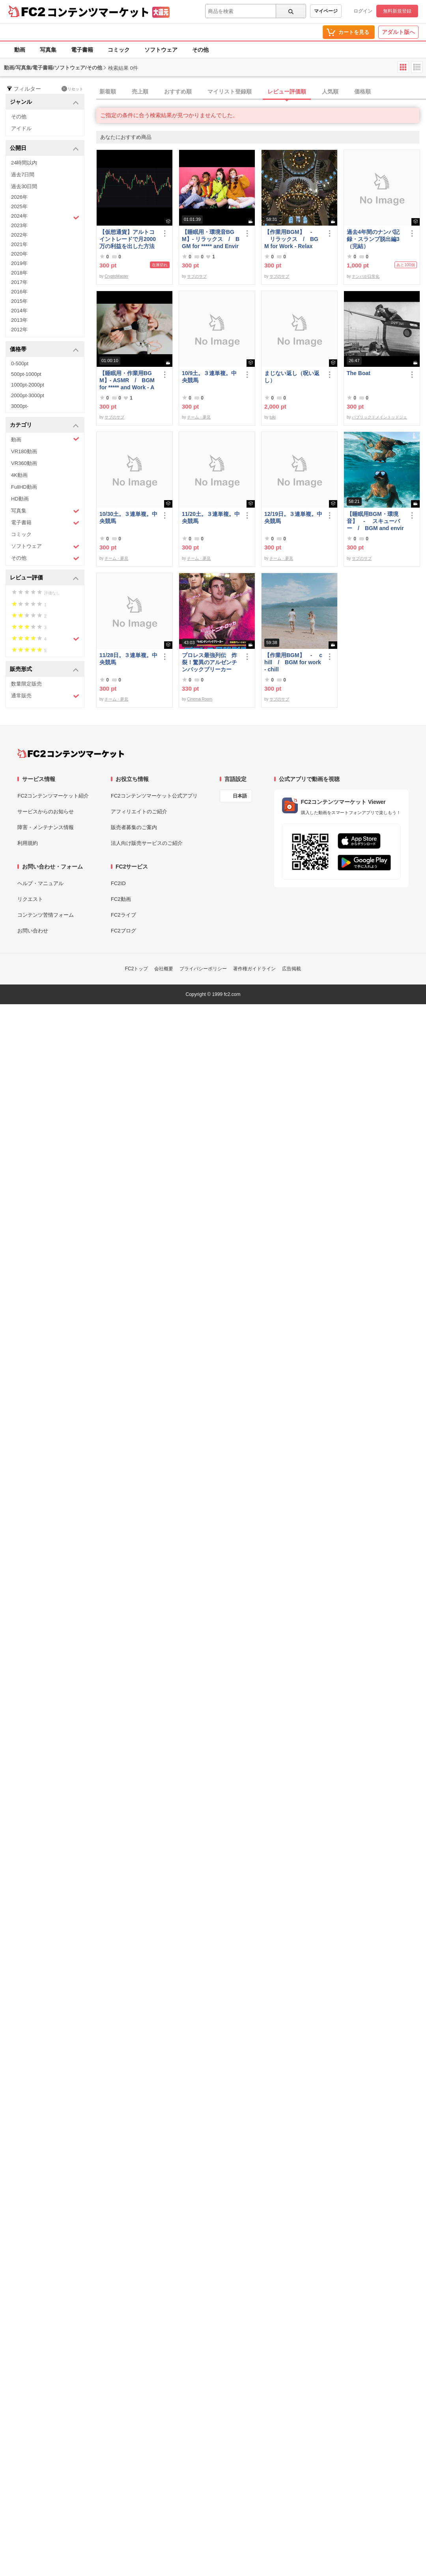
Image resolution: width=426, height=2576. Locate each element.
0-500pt (19, 363)
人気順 (330, 91)
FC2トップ (136, 968)
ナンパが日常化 (365, 276)
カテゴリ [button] (44, 425)
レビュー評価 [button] (44, 578)
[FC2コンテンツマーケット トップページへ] (70, 753)
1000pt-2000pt (27, 385)
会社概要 (163, 968)
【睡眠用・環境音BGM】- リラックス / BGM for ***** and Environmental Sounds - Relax (211, 239)
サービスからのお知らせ (45, 811)
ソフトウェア (161, 50)
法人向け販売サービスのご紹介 (147, 843)
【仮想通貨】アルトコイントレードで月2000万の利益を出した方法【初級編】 (127, 239)
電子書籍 (82, 50)
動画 (19, 50)
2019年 (19, 263)
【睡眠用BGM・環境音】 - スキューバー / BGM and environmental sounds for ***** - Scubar (376, 521)
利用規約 (27, 843)
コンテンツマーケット (98, 11)
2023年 (19, 225)
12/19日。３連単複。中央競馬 (293, 517)
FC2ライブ (123, 915)
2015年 (19, 301)
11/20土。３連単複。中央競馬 (211, 517)
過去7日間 (22, 174)
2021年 (19, 244)
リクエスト (30, 899)
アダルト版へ (398, 32)
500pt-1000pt (26, 374)
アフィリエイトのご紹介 (139, 811)
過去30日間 (24, 186)
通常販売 (45, 696)
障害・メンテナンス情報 (45, 827)
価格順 (362, 91)
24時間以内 (24, 163)
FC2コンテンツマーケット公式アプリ (154, 796)
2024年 (45, 217)
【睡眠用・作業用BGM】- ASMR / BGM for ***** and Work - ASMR (127, 380)
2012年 (19, 330)
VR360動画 (24, 463)
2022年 (19, 235)
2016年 (19, 292)
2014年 (19, 311)
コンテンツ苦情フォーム (45, 915)
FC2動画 (121, 899)
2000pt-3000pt (27, 395)
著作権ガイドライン (254, 968)
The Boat (358, 373)
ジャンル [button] (44, 102)
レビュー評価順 (286, 91)
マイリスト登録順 (229, 91)
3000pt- (19, 406)
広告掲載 (291, 968)
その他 (200, 50)
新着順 (107, 91)
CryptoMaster (116, 276)
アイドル (21, 128)
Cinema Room (199, 699)
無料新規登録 (397, 11)
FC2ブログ (123, 931)
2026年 (19, 197)
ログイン (362, 11)
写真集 (48, 50)
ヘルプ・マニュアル (40, 883)
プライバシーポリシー (203, 968)
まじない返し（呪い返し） (292, 376)
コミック (119, 50)
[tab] (261, 92)
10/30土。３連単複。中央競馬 (128, 517)
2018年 (19, 273)
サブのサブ (197, 276)
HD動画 (20, 499)
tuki (272, 417)
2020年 (19, 254)
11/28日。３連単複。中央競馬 (128, 658)
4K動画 (19, 475)
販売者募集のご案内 (134, 827)
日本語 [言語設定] (240, 796)
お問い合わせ (32, 931)
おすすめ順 (178, 91)
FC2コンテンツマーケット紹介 (53, 796)
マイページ (326, 11)
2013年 (19, 320)
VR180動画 (24, 451)
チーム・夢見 (199, 417)
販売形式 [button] (44, 669)
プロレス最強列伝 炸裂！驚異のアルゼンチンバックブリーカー (209, 662)
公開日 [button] (44, 148)
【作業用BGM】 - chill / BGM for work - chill (293, 662)
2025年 (19, 206)
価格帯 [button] (44, 349)
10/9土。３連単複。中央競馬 (209, 376)
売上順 (140, 91)
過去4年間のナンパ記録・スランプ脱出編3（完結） (373, 239)
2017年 (19, 282)
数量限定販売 (26, 684)
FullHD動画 (24, 487)
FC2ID (118, 883)
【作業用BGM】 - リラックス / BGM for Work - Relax (291, 239)
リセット (72, 89)
